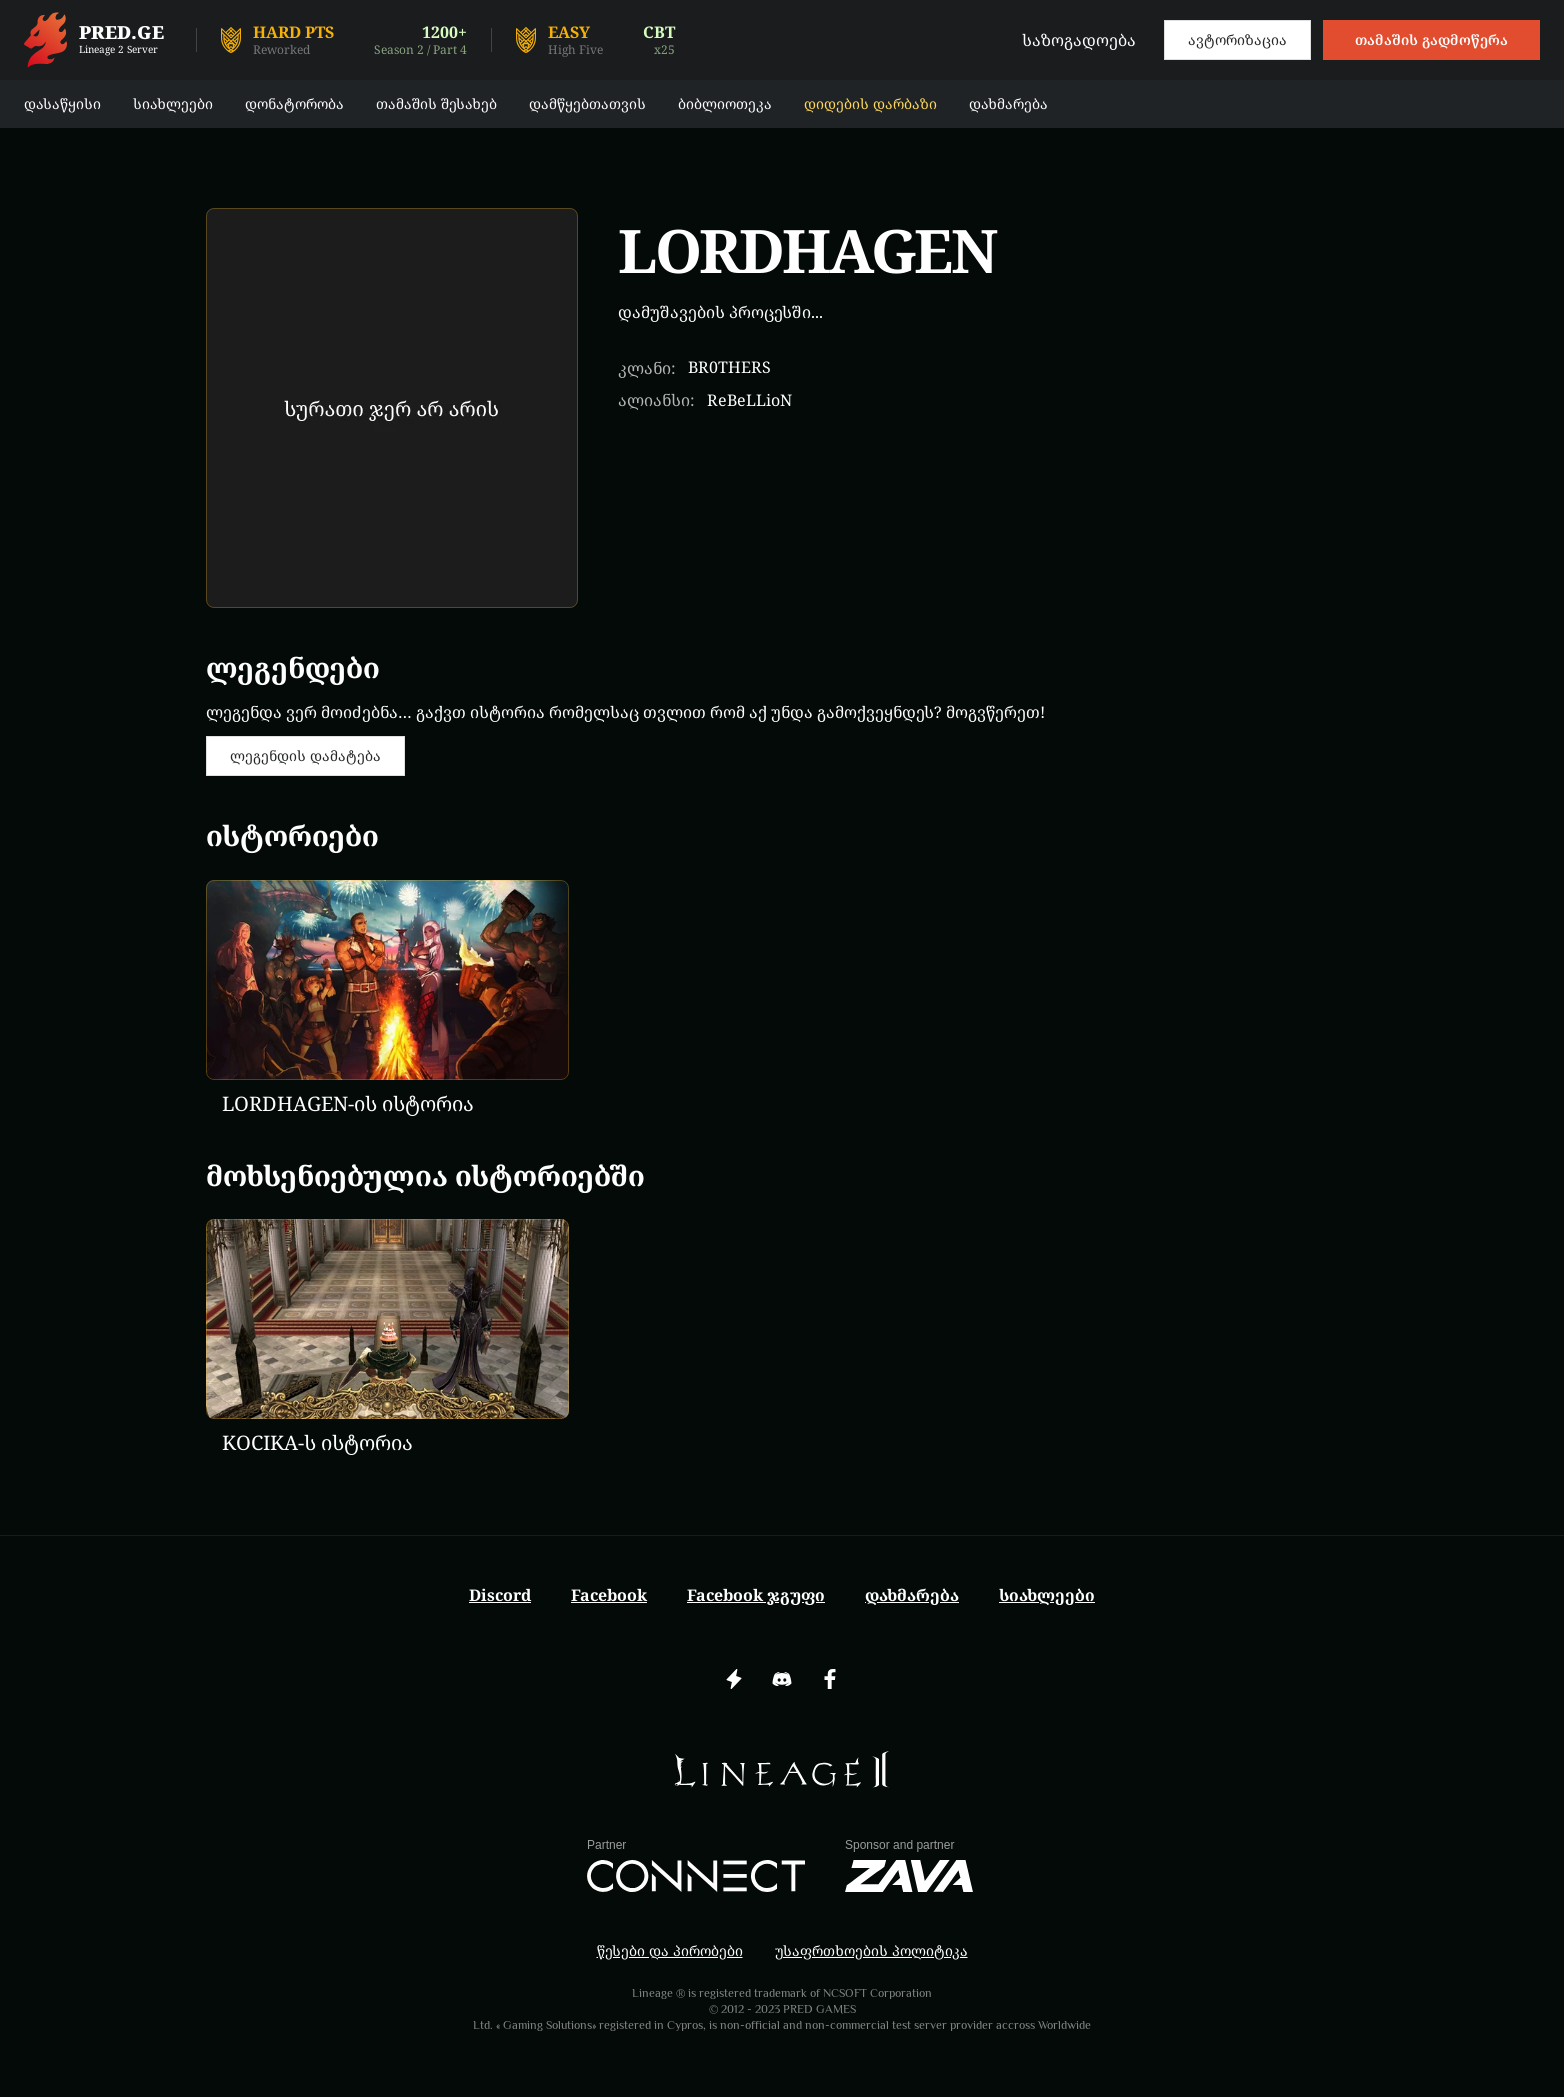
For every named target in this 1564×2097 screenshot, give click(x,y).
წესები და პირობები (670, 1950)
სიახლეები (1047, 1595)
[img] (782, 1769)
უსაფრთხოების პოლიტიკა (871, 1950)
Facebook (609, 1595)
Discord (500, 1595)
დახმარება (912, 1595)
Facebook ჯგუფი (756, 1595)
